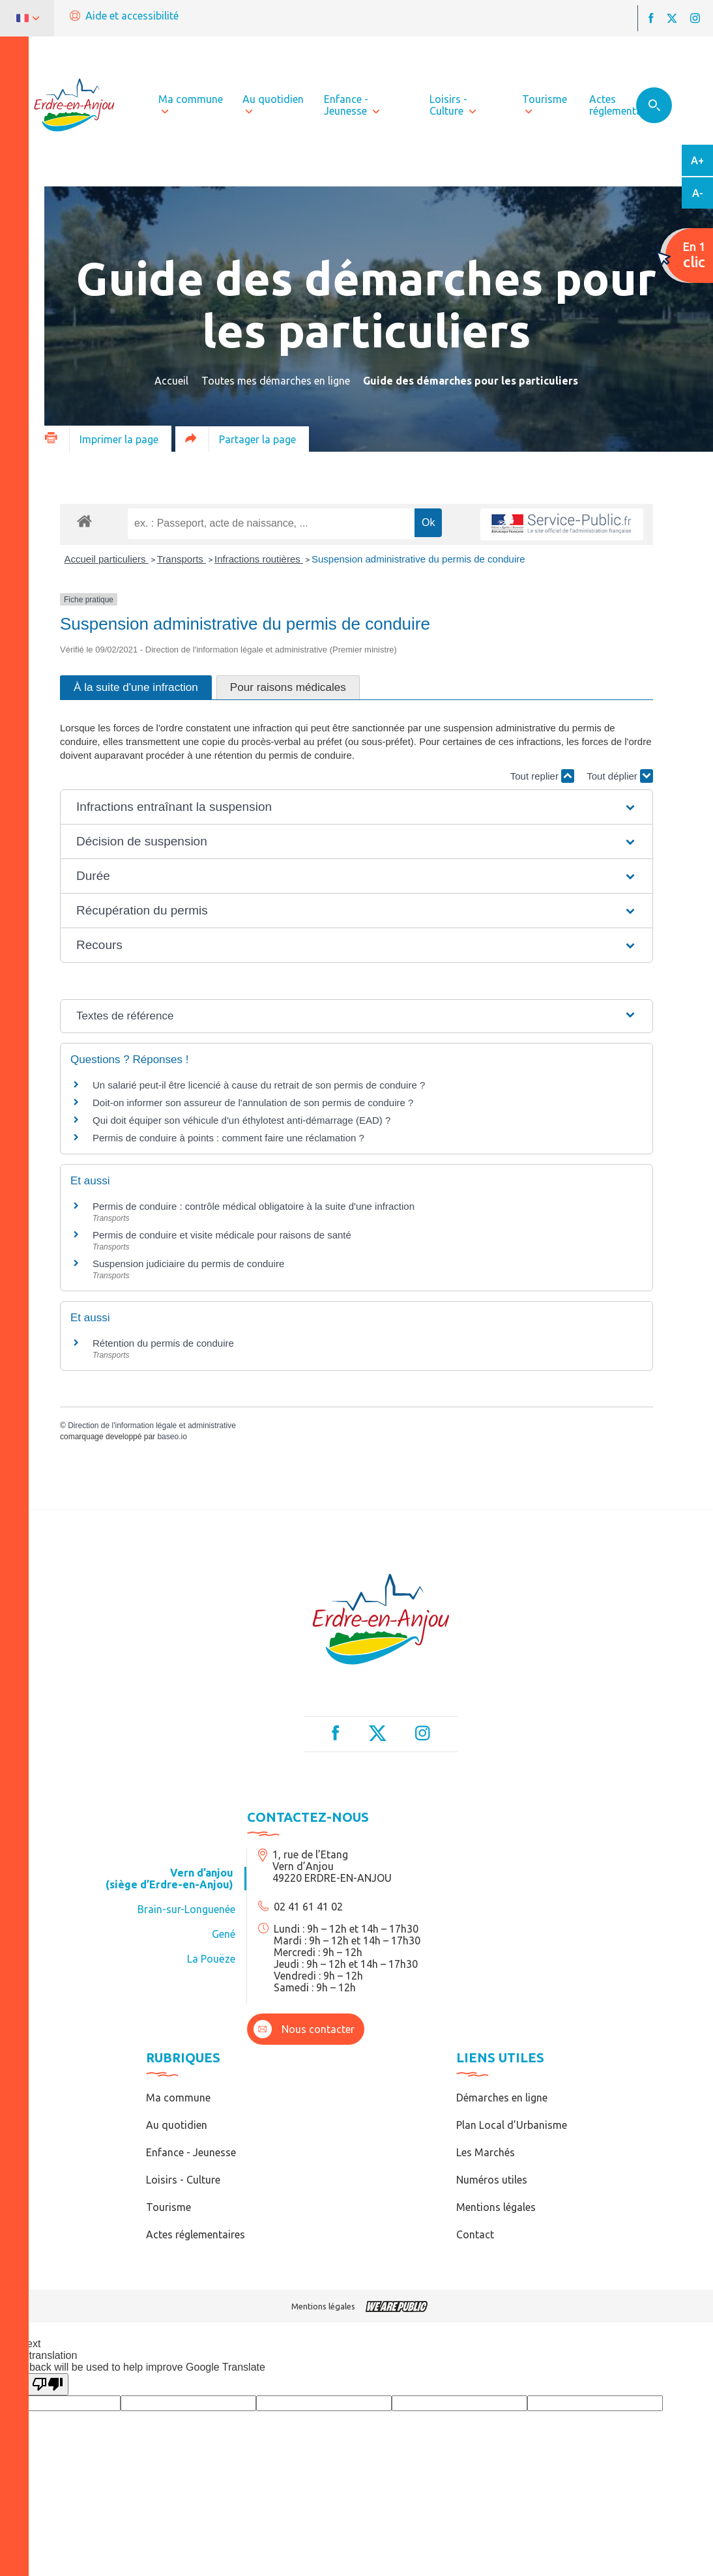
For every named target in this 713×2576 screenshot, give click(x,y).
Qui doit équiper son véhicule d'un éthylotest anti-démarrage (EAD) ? (241, 1120)
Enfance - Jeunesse (191, 2152)
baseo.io (171, 1436)
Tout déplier (620, 776)
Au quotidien (176, 2125)
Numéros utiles (491, 2180)
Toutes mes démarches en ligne (275, 381)
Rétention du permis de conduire (163, 1343)
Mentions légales (496, 2207)
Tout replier (542, 776)
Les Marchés (485, 2152)
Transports (181, 558)
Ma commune (178, 2097)
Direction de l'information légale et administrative (152, 1425)
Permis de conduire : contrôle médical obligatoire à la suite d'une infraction (254, 1206)
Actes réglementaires (195, 2234)
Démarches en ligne (501, 2097)
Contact (475, 2234)
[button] (356, 807)
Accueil (171, 381)
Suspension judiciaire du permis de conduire (188, 1263)
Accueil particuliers (107, 558)
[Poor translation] (47, 2384)
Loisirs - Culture (183, 2180)
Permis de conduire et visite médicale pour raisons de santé (222, 1234)
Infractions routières (258, 558)
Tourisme (168, 2207)
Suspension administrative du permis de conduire (418, 558)
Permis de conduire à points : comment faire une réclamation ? (228, 1137)
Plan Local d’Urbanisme (511, 2125)
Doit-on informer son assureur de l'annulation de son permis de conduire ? (253, 1102)
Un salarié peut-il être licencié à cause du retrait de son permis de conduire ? (259, 1084)
